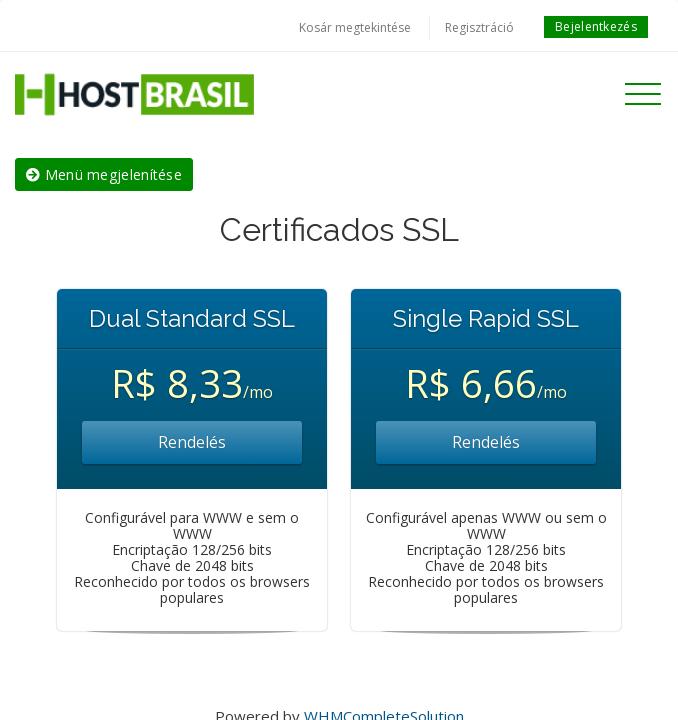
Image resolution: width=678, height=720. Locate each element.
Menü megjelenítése (104, 174)
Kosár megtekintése (355, 27)
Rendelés (192, 442)
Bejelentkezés (596, 26)
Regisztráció (479, 27)
